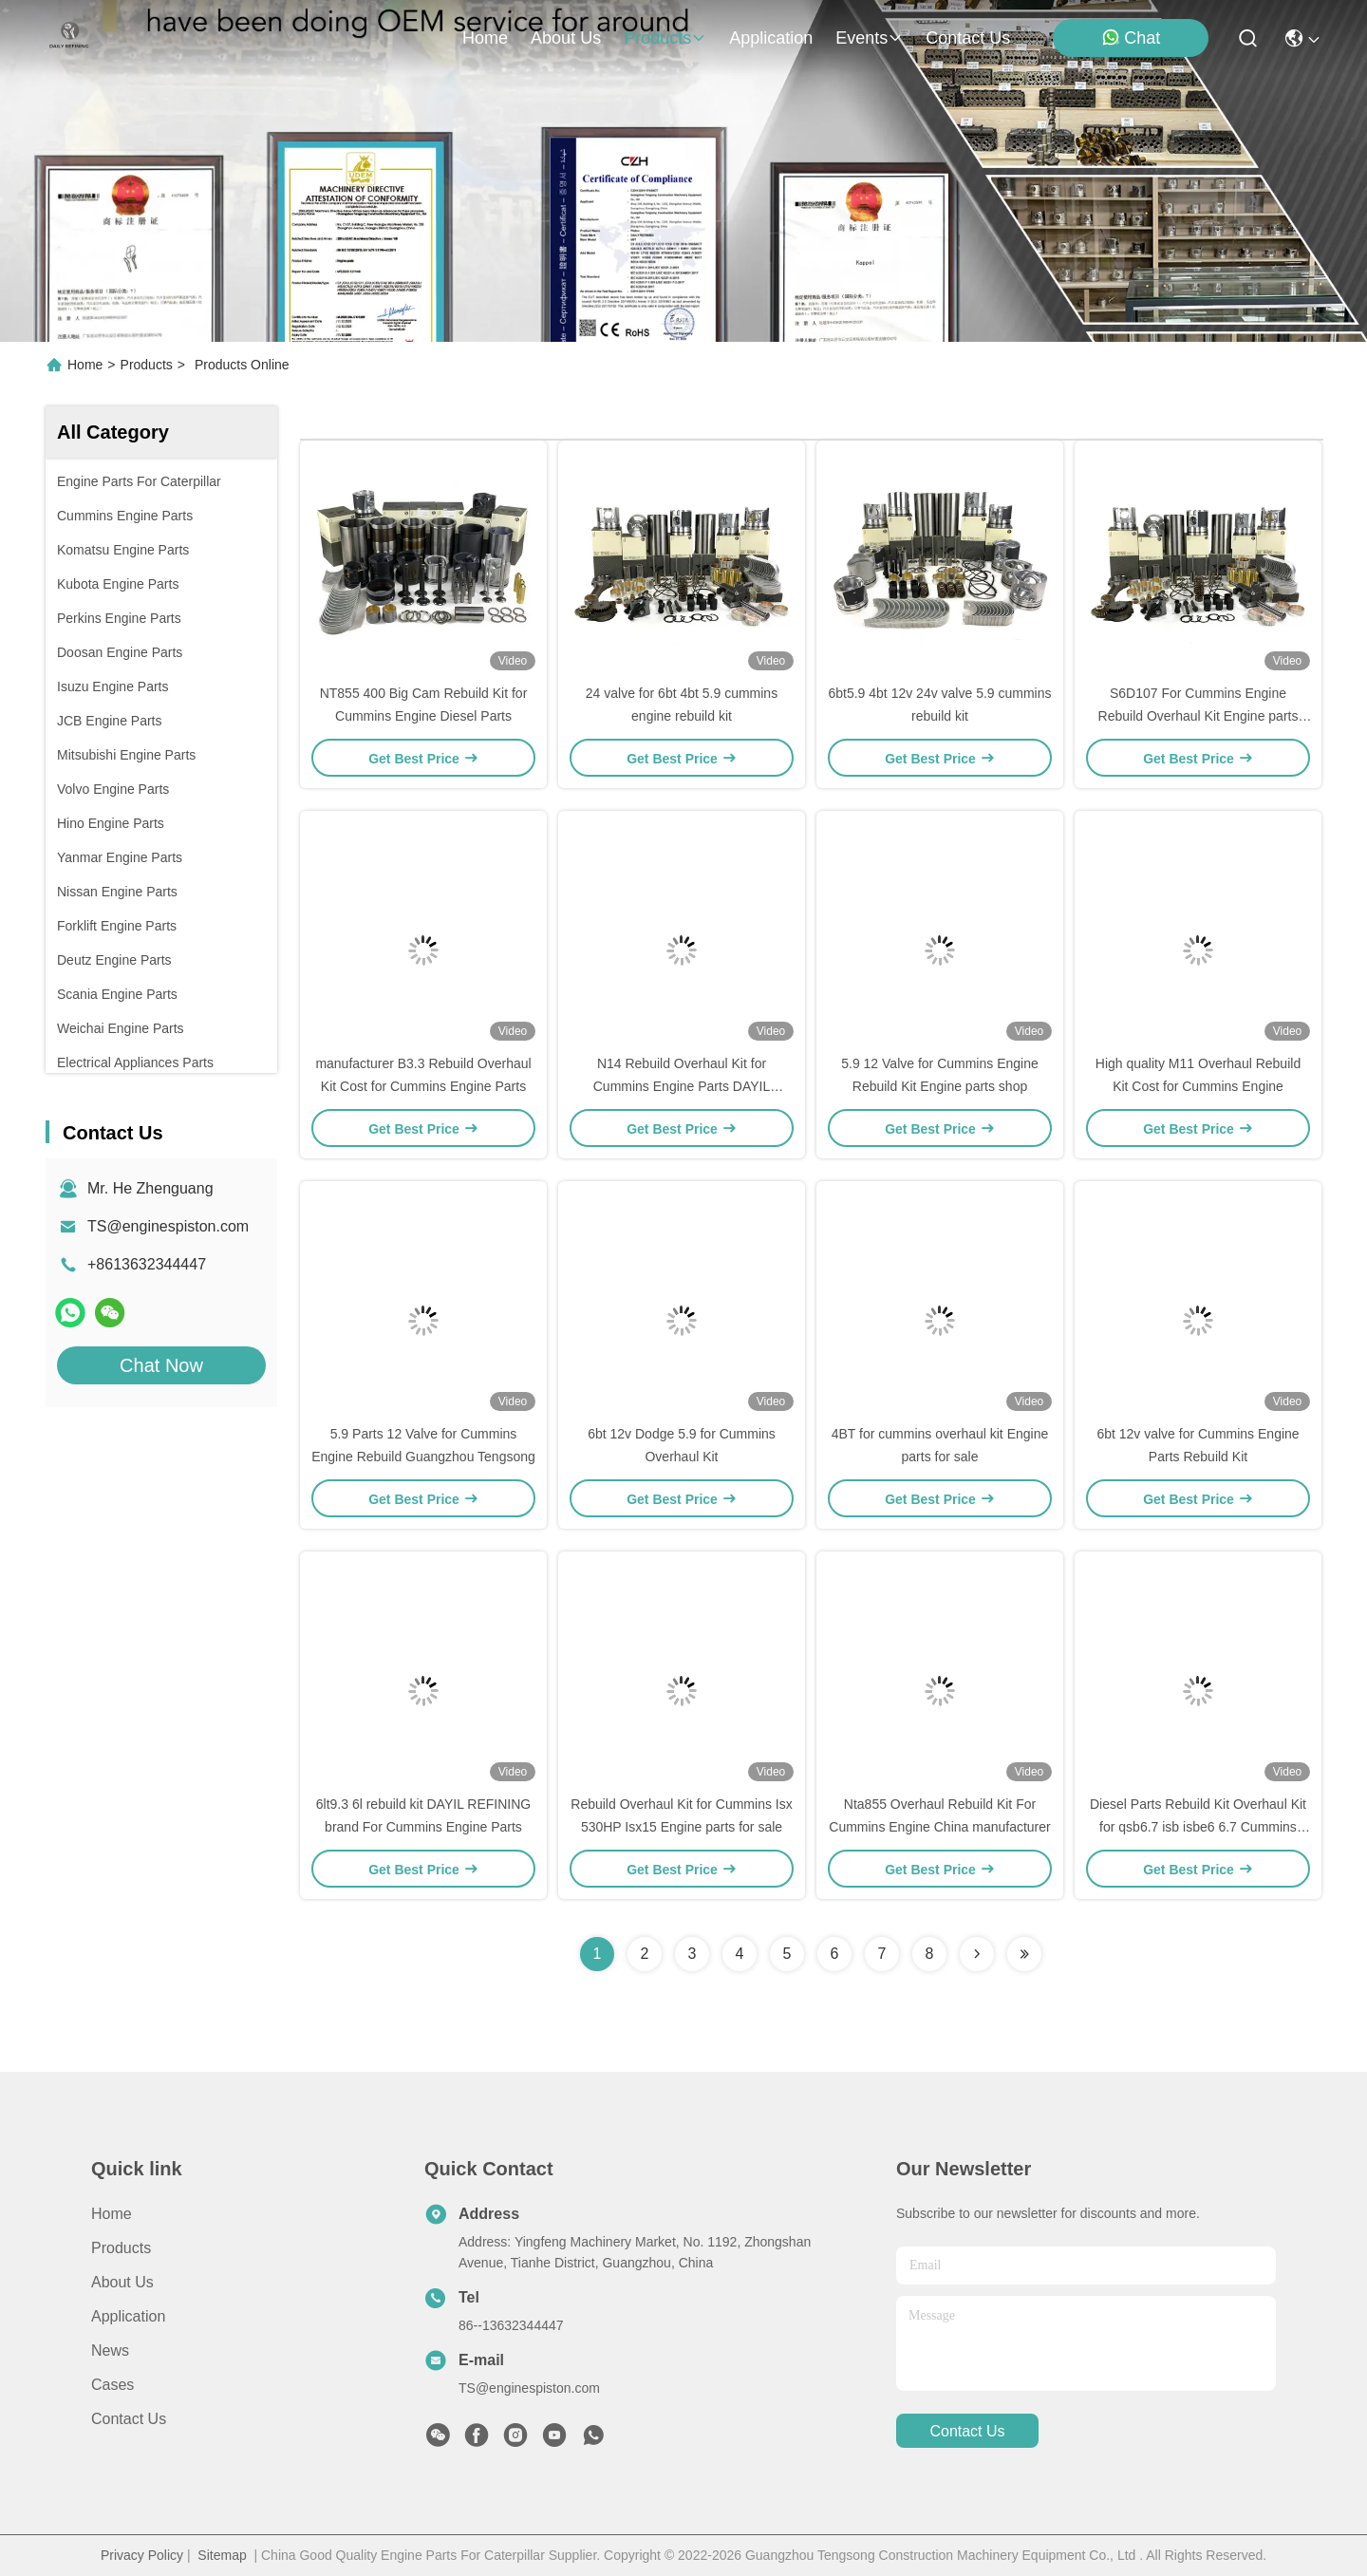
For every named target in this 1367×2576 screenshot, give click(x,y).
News (110, 2350)
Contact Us (128, 2419)
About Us (122, 2282)
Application (128, 2316)
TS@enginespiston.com (168, 1226)
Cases (112, 2385)
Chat (1130, 37)
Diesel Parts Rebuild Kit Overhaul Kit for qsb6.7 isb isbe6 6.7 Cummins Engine (1198, 1826)
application (771, 37)
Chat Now (161, 1365)
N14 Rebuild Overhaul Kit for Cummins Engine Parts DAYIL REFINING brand (681, 1086)
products (665, 37)
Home (485, 37)
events (869, 37)
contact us (968, 37)
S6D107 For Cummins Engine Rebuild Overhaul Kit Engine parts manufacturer (1198, 716)
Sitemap (221, 2555)
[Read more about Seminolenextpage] (977, 1954)
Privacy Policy (142, 2555)
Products (147, 364)
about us (566, 37)
